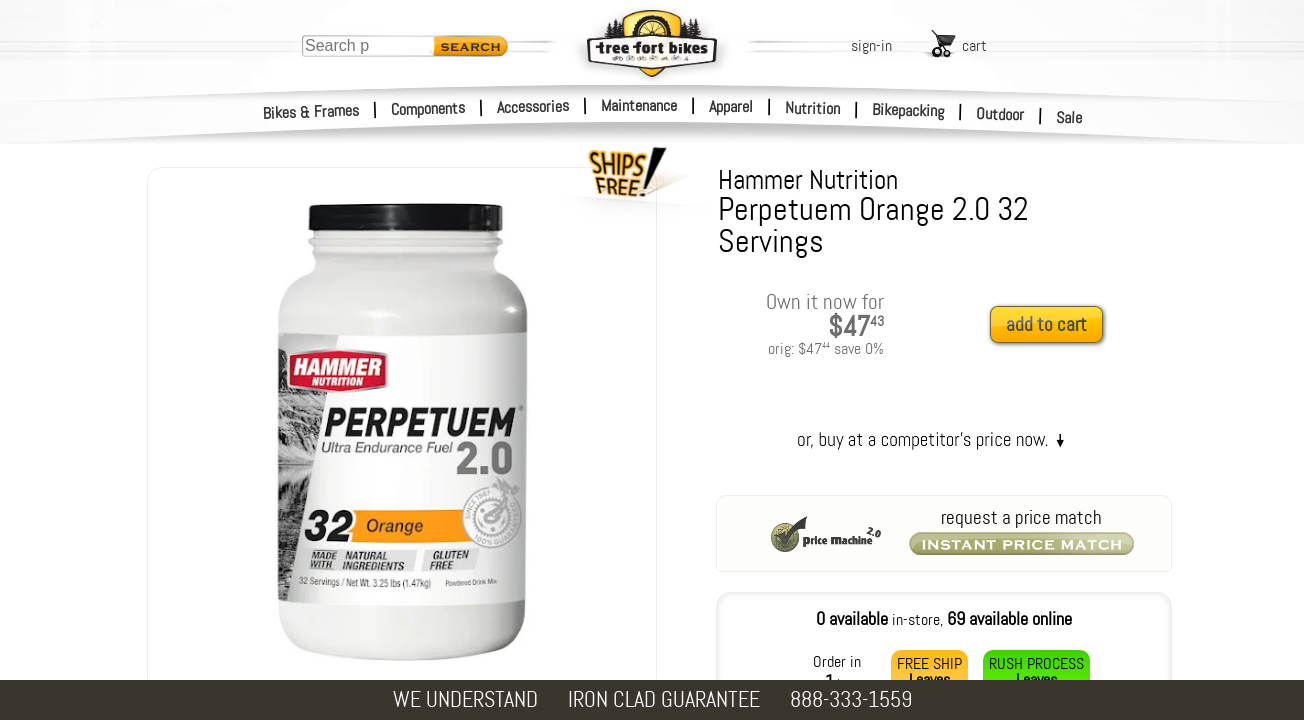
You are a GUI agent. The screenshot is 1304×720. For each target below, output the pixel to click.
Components (428, 108)
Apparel (731, 106)
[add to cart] (1052, 325)
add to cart (1046, 324)
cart (974, 45)
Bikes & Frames (311, 112)
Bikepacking (908, 110)
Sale (1069, 118)
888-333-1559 (851, 699)
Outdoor (1000, 114)
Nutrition (812, 108)
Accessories (533, 106)
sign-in (871, 45)
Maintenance (639, 105)
